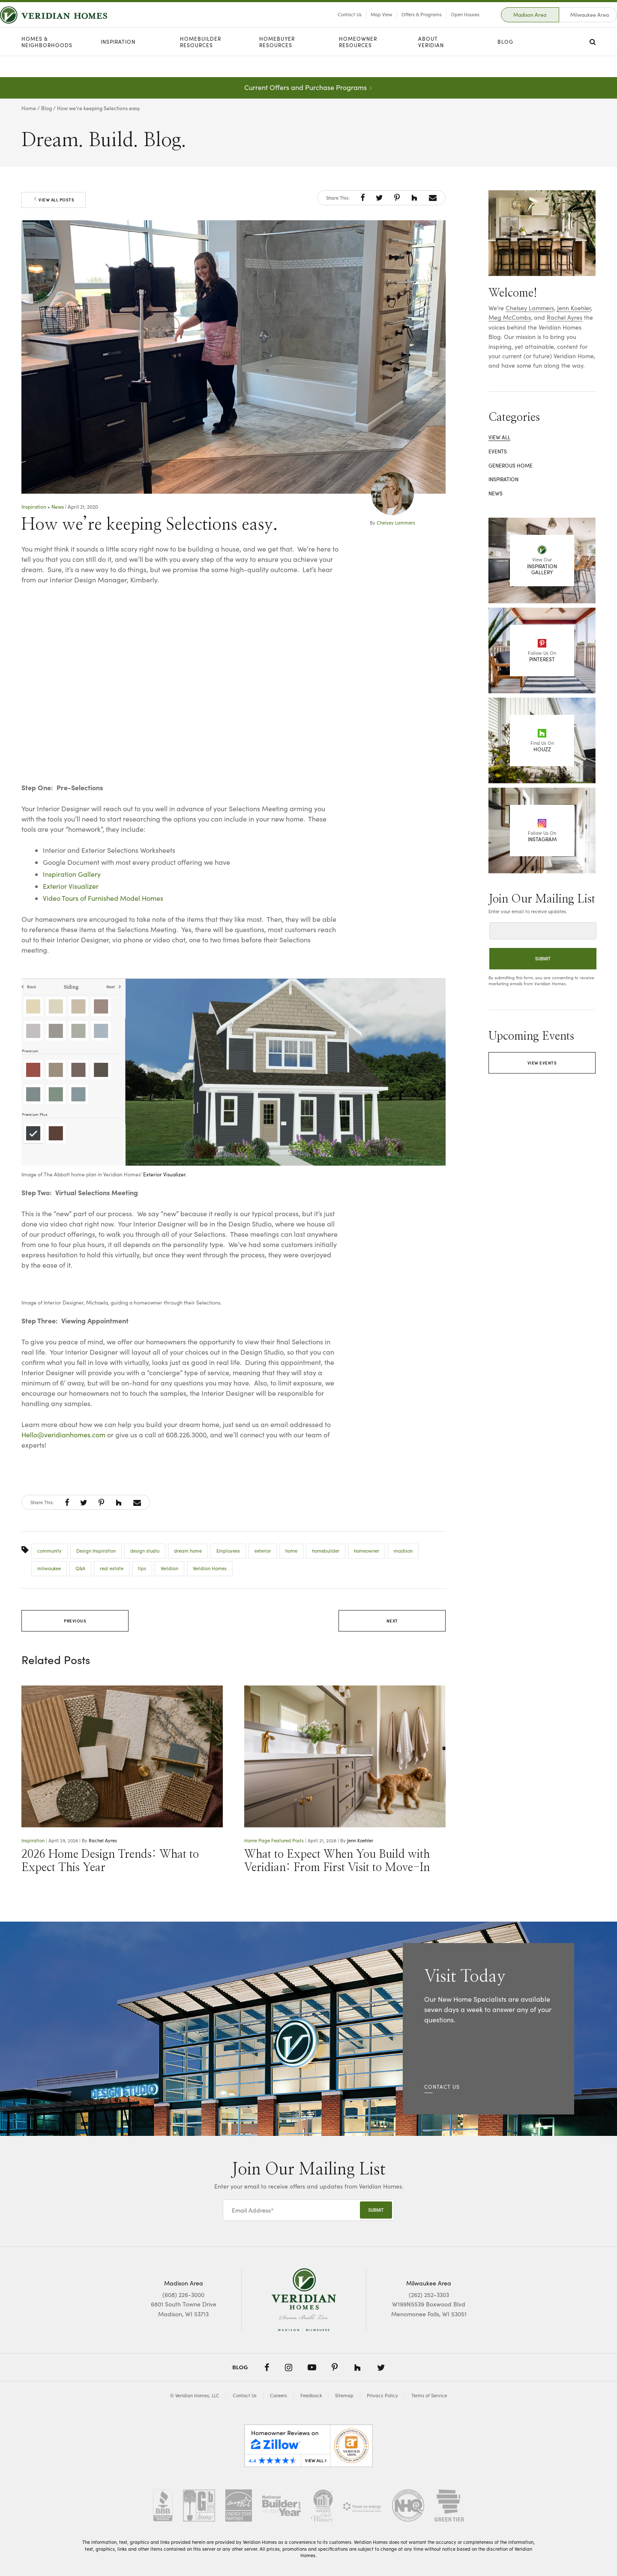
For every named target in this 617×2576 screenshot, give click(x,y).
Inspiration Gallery (72, 874)
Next (392, 1621)
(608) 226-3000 (183, 2295)
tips (142, 1568)
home (291, 1550)
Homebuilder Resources (200, 63)
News (57, 506)
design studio (144, 1550)
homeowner (366, 1550)
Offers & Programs (400, 25)
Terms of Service (429, 2395)
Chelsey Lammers (396, 522)
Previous (75, 1621)
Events (497, 451)
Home (28, 108)
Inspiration (118, 63)
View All (499, 437)
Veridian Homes (210, 1568)
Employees (228, 1550)
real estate (111, 1568)
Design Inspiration (96, 1550)
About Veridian (431, 63)
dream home (188, 1550)
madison (403, 1550)
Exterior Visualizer (71, 886)
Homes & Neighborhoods (46, 63)
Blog (505, 63)
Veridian (169, 1568)
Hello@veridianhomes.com (63, 1434)
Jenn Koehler (360, 1840)
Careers (278, 2395)
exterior (263, 1550)
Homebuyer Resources (277, 63)
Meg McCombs (509, 317)
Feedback (311, 2395)
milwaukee (49, 1568)
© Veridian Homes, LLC (194, 2395)
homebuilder (325, 1550)
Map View (360, 25)
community (49, 1550)
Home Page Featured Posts (274, 1840)
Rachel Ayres (103, 1840)
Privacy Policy (382, 2395)
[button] (362, 197)
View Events (542, 1063)
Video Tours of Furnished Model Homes (103, 898)
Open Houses (443, 25)
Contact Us (328, 25)
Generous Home (510, 465)
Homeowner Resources (358, 63)
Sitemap (344, 2395)
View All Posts (53, 200)
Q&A (80, 1568)
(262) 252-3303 (429, 2295)
